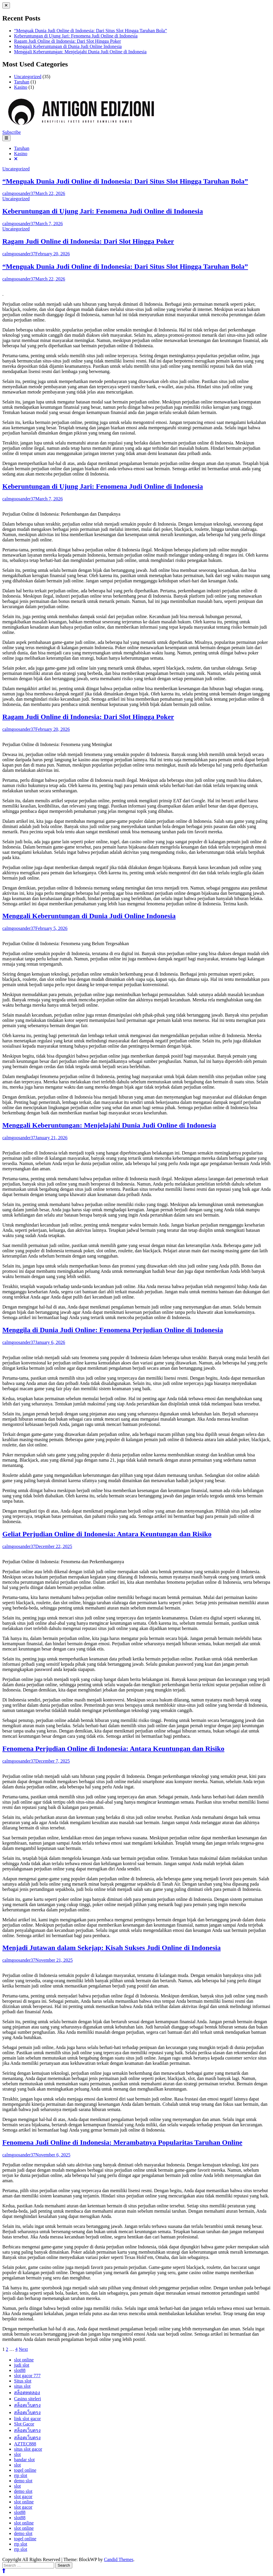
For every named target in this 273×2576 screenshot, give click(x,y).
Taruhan (21, 81)
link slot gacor (27, 2418)
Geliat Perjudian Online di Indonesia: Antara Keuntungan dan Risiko (107, 1534)
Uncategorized (27, 76)
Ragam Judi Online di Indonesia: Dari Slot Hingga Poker (67, 41)
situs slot (22, 2386)
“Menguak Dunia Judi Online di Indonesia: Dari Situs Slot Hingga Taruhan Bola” (90, 30)
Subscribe (11, 132)
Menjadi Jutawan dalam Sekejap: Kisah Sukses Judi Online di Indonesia (111, 1947)
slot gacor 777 (27, 2375)
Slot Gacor (24, 2423)
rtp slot (20, 2475)
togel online (25, 2470)
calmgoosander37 (18, 193)
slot (17, 2454)
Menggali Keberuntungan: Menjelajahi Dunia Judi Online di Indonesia (80, 51)
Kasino (20, 87)
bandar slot (24, 2459)
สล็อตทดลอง (27, 2392)
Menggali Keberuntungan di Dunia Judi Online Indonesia (68, 46)
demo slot (23, 2480)
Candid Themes (118, 2559)
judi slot (21, 2365)
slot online (24, 2359)
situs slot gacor (28, 2449)
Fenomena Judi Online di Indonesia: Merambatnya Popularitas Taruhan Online (122, 2142)
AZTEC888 (25, 2443)
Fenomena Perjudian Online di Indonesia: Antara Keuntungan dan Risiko (113, 1748)
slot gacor (23, 2496)
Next (23, 2349)
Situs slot (22, 2380)
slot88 (19, 2370)
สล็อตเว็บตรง (27, 2405)
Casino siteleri (27, 2398)
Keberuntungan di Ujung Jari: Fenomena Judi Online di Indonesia (76, 35)
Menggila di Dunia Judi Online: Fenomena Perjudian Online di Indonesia (112, 1330)
